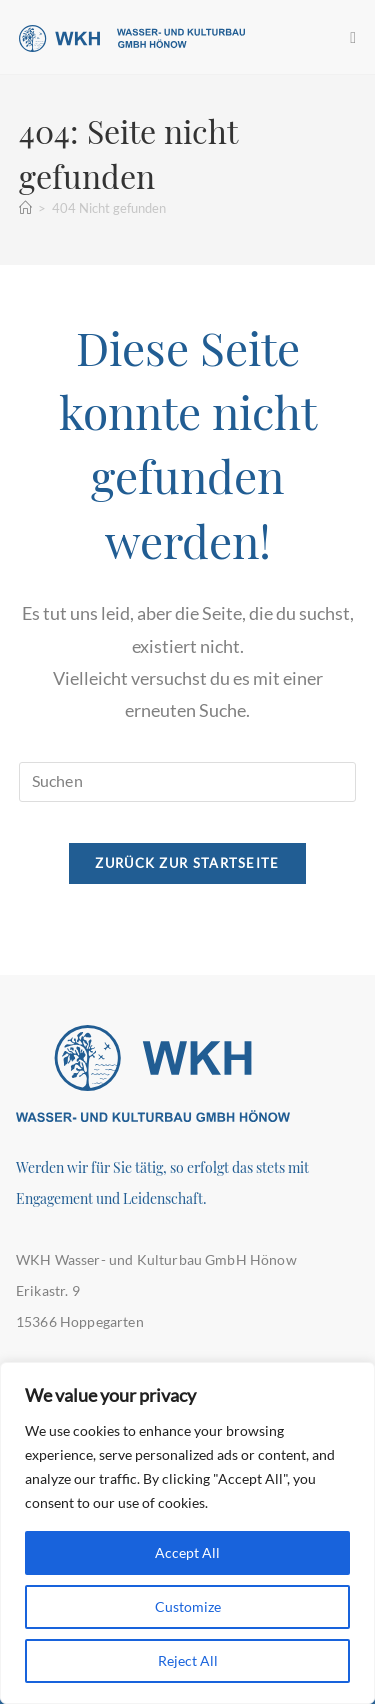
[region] (187, 1533)
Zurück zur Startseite (187, 863)
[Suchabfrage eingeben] (188, 782)
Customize (188, 1606)
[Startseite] (25, 208)
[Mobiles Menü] (353, 36)
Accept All (187, 1552)
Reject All (188, 1660)
